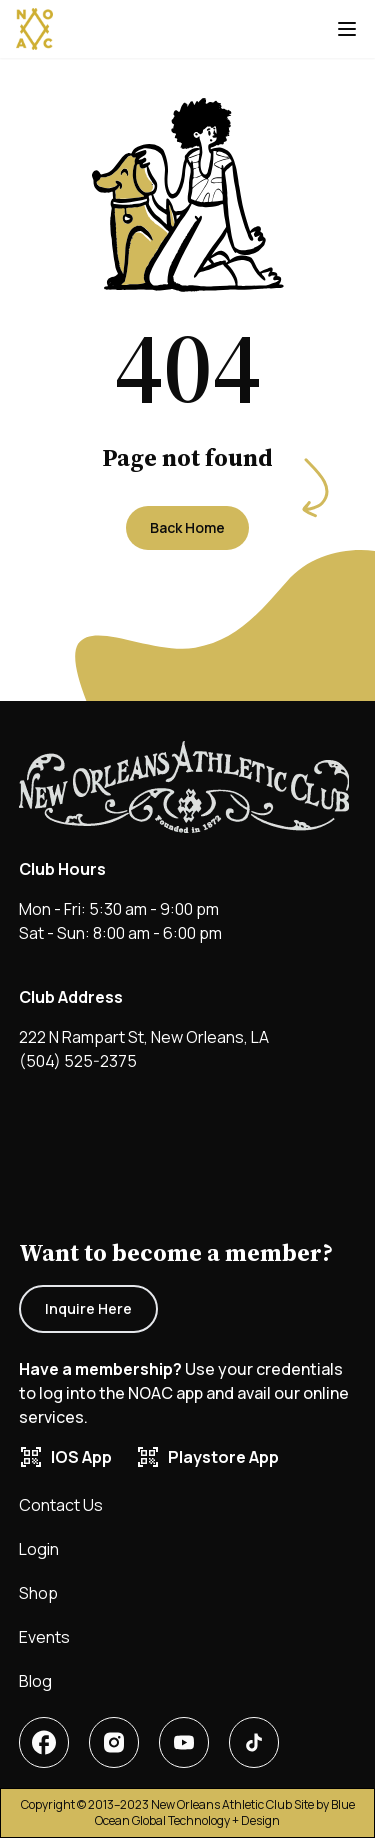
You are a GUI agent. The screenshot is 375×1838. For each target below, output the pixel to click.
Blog (35, 1681)
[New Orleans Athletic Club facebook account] (44, 1742)
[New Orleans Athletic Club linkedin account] (114, 1742)
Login (39, 1549)
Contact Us (61, 1505)
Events (44, 1637)
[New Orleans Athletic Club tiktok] (254, 1742)
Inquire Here (88, 1308)
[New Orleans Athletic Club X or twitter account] (184, 1742)
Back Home (187, 527)
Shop (38, 1593)
